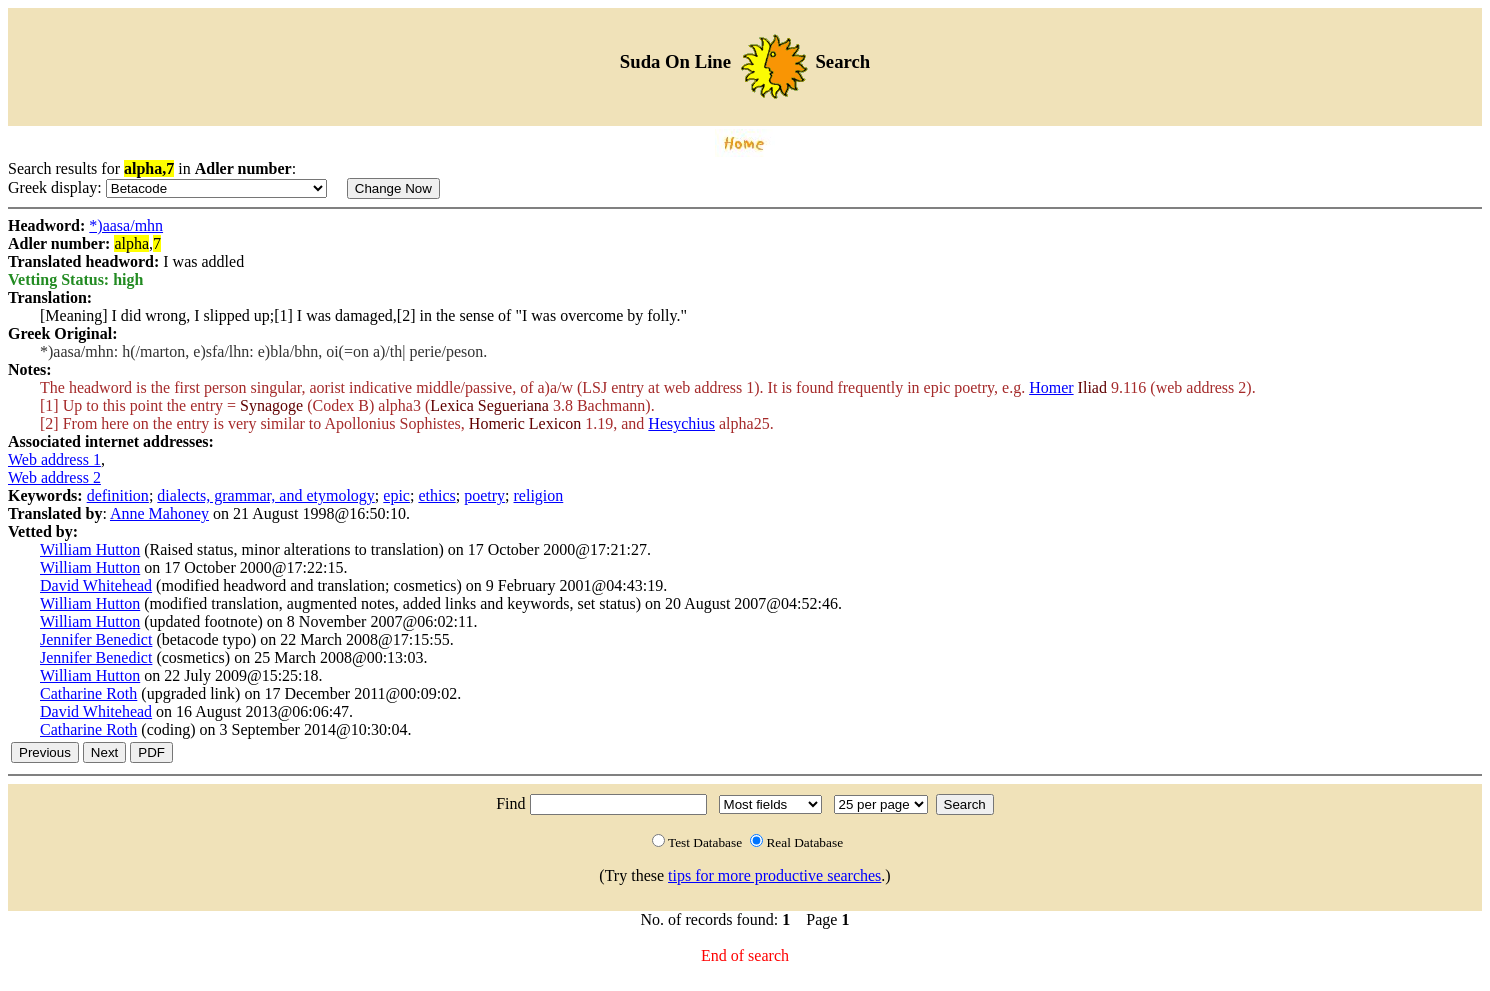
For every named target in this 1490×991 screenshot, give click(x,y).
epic (396, 495)
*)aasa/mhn (126, 225)
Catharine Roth (88, 693)
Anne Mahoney (159, 513)
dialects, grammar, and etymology (266, 495)
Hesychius (681, 423)
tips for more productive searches (774, 875)
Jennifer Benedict (96, 639)
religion (539, 495)
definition (118, 495)
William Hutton (90, 549)
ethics (436, 495)
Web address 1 (54, 459)
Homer (1051, 387)
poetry (484, 495)
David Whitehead (96, 585)
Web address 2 (54, 477)
